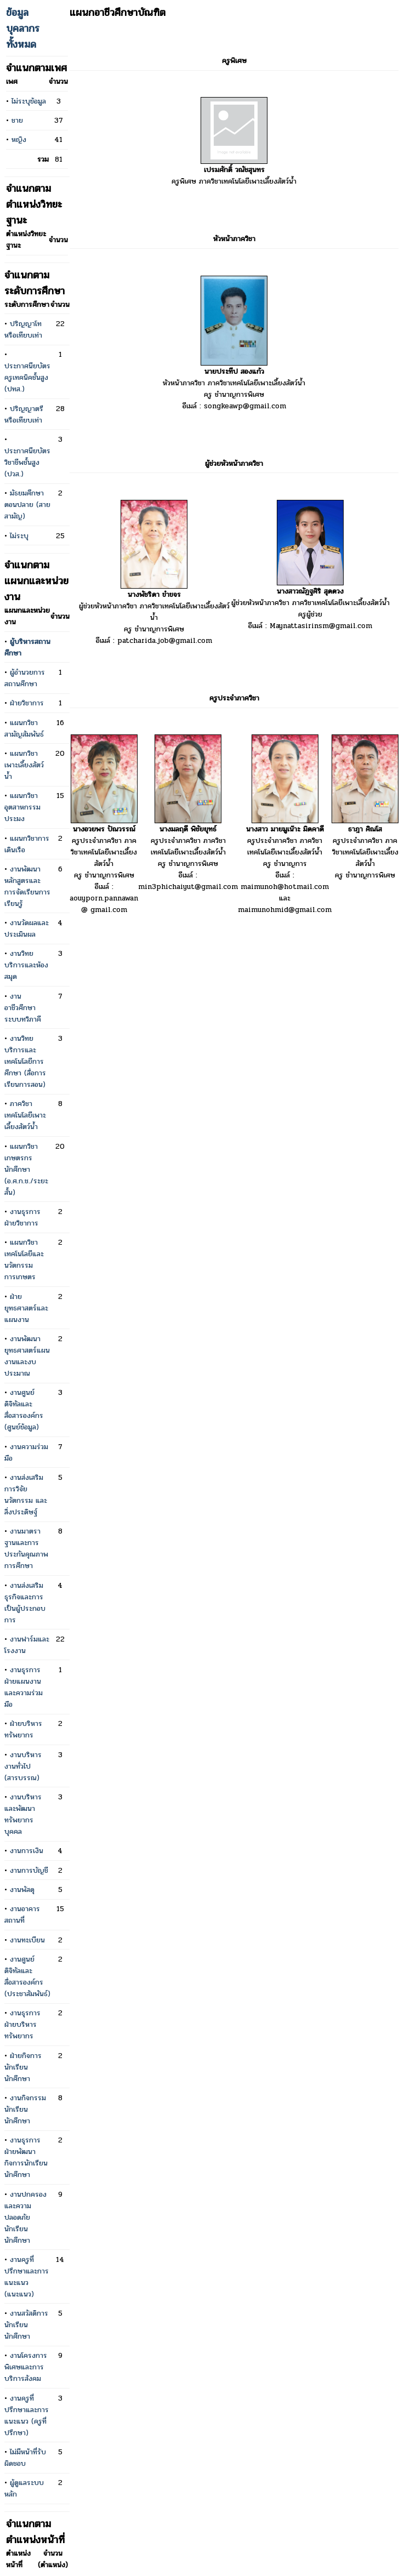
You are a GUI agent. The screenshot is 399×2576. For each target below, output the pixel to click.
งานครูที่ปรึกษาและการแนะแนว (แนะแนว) (26, 2277)
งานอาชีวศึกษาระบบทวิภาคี (22, 1007)
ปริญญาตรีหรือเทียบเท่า (23, 414)
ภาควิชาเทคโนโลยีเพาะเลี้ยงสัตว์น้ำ (25, 1115)
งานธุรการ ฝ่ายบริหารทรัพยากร (22, 2024)
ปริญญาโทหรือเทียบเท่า (23, 329)
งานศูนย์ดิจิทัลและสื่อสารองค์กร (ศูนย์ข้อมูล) (23, 1410)
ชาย (17, 120)
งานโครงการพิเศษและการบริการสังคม (25, 2367)
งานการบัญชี (29, 1870)
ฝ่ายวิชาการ (27, 703)
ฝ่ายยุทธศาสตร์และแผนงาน (26, 1308)
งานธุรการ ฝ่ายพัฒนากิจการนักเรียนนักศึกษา (26, 2157)
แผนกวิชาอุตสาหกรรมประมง (22, 807)
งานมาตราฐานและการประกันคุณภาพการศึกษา (26, 1548)
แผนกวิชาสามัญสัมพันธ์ (24, 728)
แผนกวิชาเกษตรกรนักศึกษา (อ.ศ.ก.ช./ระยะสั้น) (26, 1169)
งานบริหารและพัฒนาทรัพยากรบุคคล (23, 1814)
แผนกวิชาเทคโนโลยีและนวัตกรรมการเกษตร (24, 1259)
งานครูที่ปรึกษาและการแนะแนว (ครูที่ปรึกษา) (26, 2415)
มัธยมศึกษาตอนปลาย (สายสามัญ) (27, 504)
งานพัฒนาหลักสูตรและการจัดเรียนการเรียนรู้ (27, 886)
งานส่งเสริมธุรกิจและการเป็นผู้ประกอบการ (24, 1603)
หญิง (19, 139)
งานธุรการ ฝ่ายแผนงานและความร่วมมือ (23, 1687)
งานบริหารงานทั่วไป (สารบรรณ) (23, 1766)
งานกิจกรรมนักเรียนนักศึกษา (25, 2109)
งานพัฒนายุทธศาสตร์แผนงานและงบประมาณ (27, 1356)
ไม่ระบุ (19, 536)
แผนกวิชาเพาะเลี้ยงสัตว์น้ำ (24, 765)
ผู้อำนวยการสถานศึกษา (24, 677)
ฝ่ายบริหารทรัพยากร (23, 1729)
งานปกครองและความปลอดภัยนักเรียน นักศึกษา (25, 2217)
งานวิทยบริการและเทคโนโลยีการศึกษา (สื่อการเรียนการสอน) (25, 1061)
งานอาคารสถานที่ (22, 1914)
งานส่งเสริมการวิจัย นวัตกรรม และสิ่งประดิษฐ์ (25, 1495)
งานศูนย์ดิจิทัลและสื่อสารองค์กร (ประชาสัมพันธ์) (27, 1976)
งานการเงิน (26, 1850)
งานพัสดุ (22, 1889)
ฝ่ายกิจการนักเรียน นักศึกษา (23, 2067)
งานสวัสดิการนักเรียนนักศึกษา (26, 2324)
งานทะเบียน (27, 1940)
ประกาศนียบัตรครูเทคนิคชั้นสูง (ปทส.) (27, 377)
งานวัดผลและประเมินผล (26, 928)
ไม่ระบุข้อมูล (29, 101)
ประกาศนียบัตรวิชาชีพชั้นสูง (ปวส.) (27, 462)
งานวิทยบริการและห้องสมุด (26, 965)
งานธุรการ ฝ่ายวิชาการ (22, 1217)
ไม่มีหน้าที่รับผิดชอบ (25, 2457)
